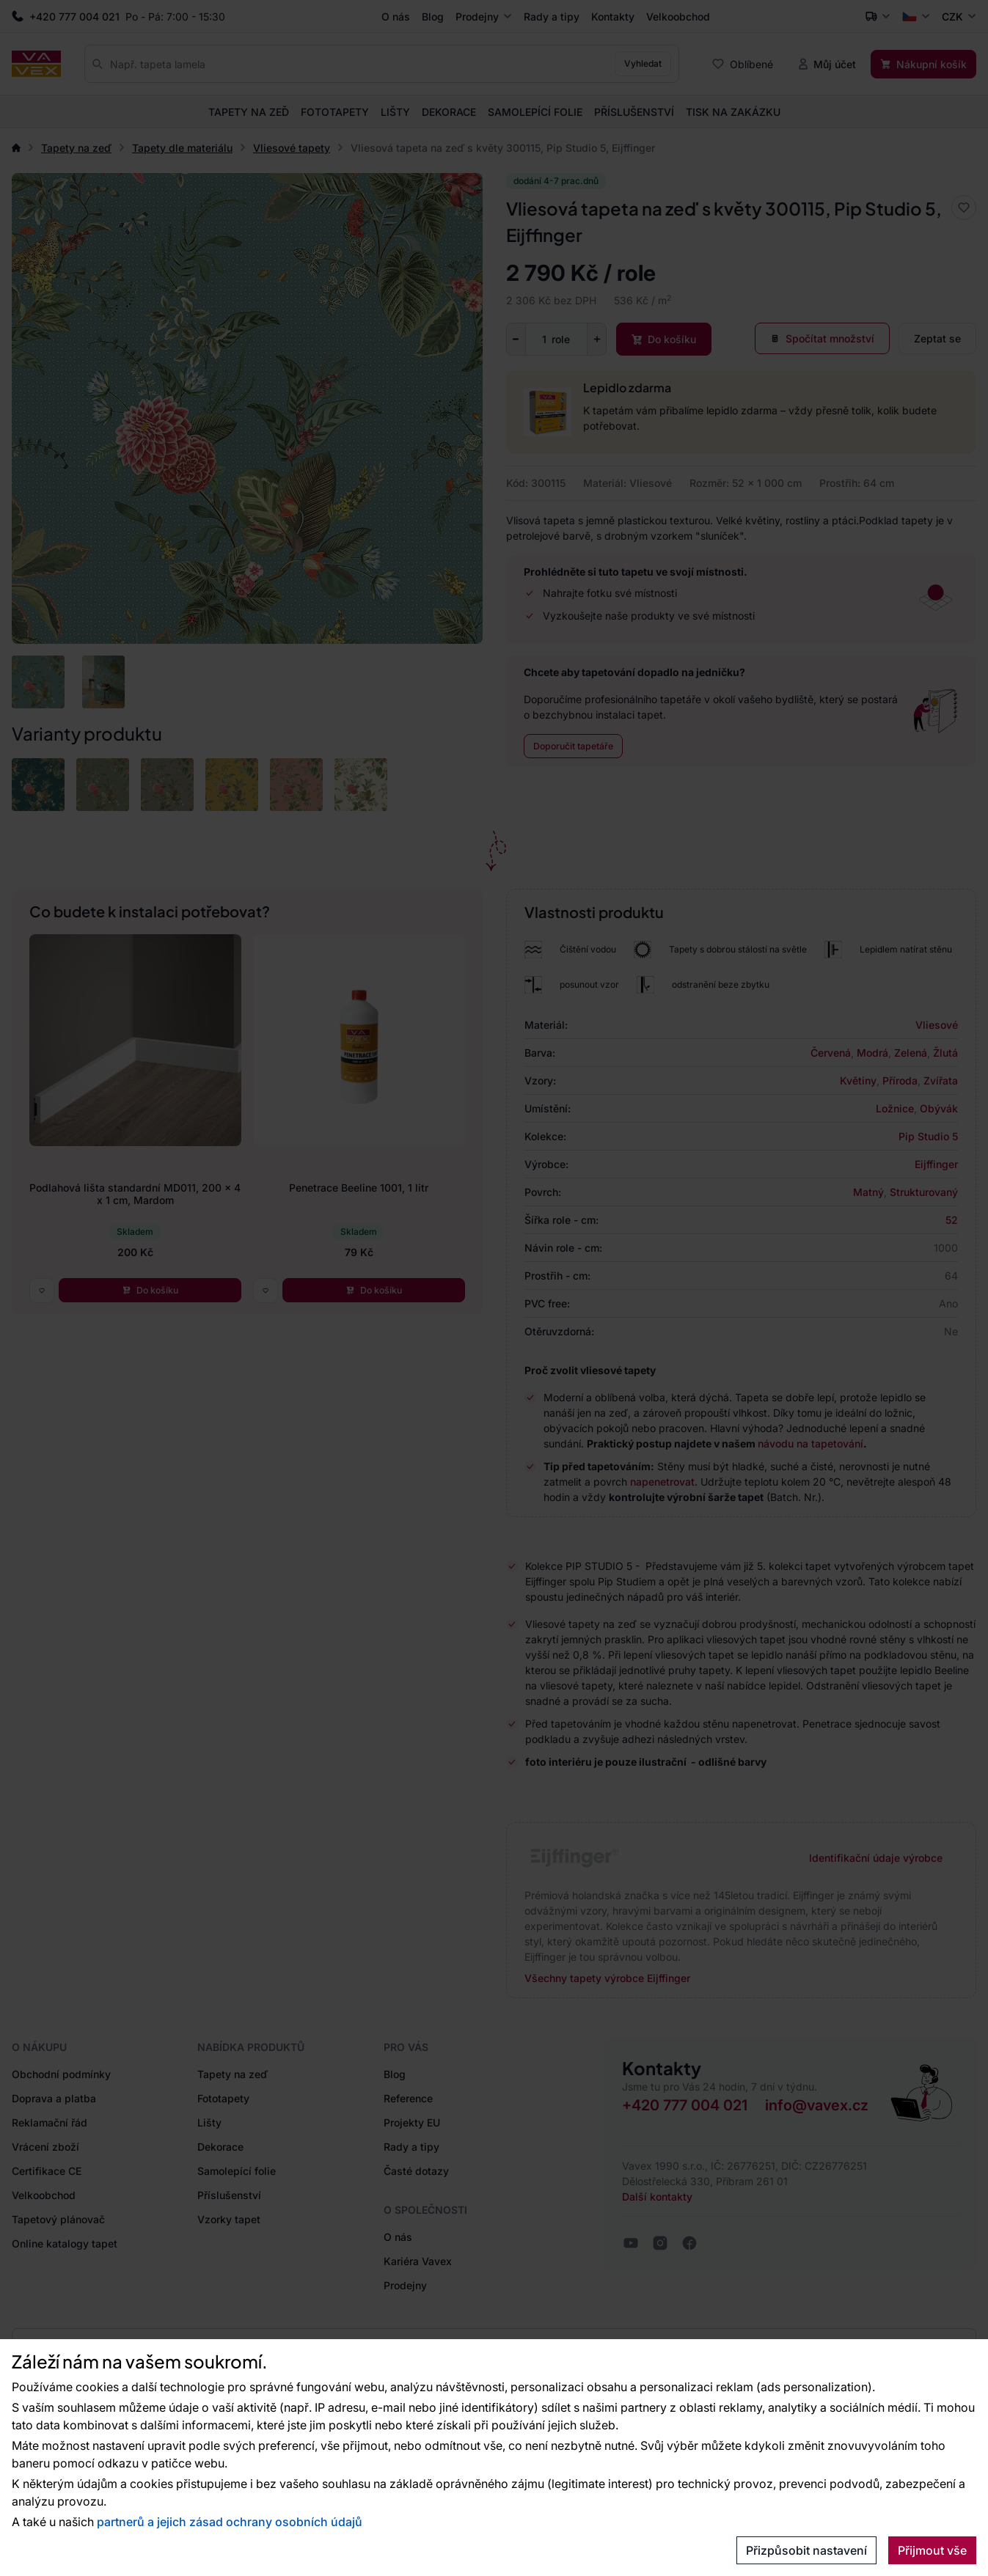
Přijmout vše (932, 2550)
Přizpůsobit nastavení (806, 2550)
